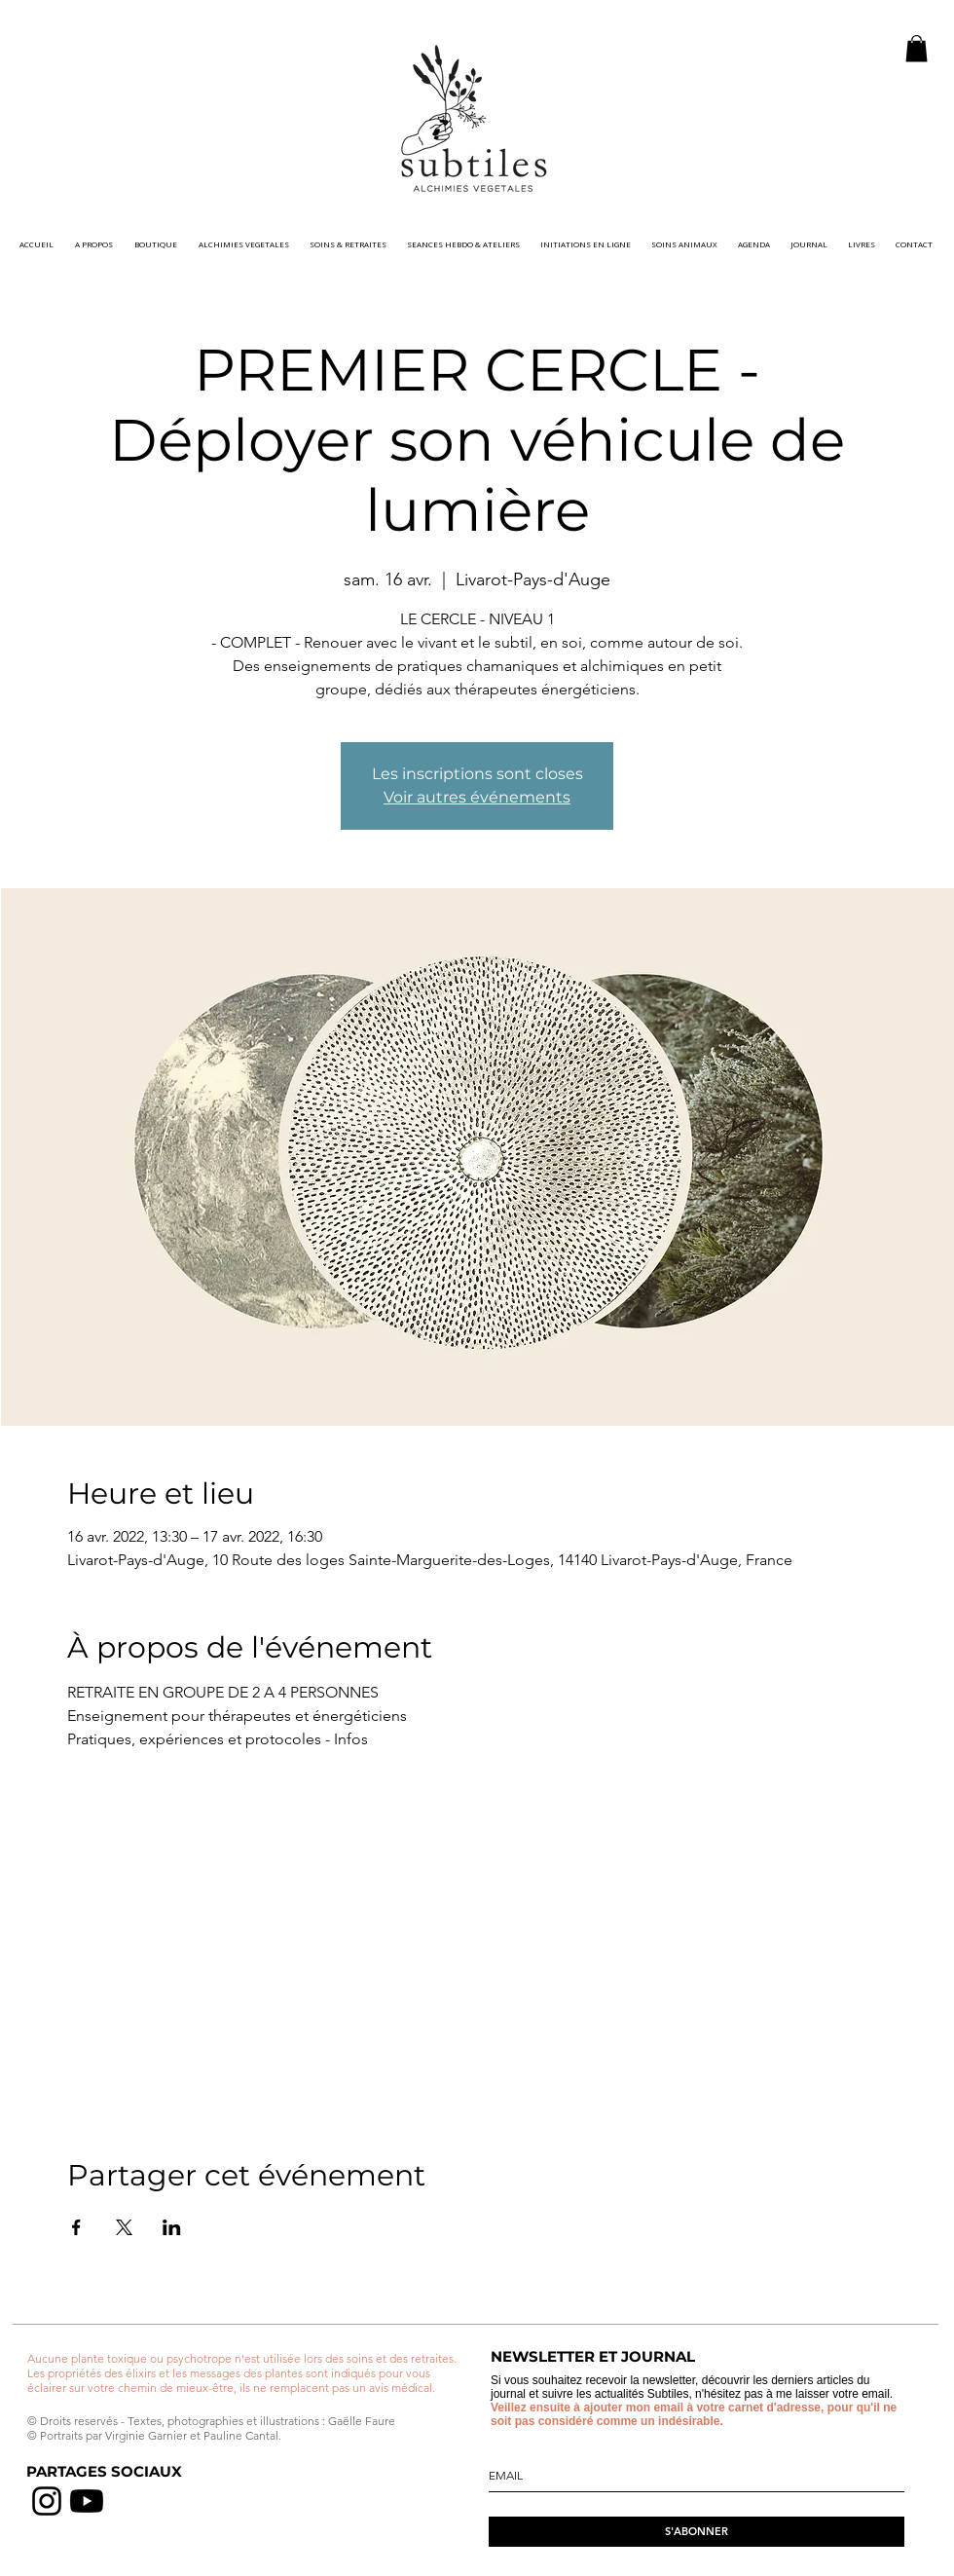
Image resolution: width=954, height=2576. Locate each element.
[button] (916, 48)
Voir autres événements (477, 797)
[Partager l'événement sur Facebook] (76, 2227)
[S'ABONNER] (696, 2532)
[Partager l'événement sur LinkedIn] (172, 2227)
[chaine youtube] (86, 2501)
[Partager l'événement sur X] (124, 2227)
